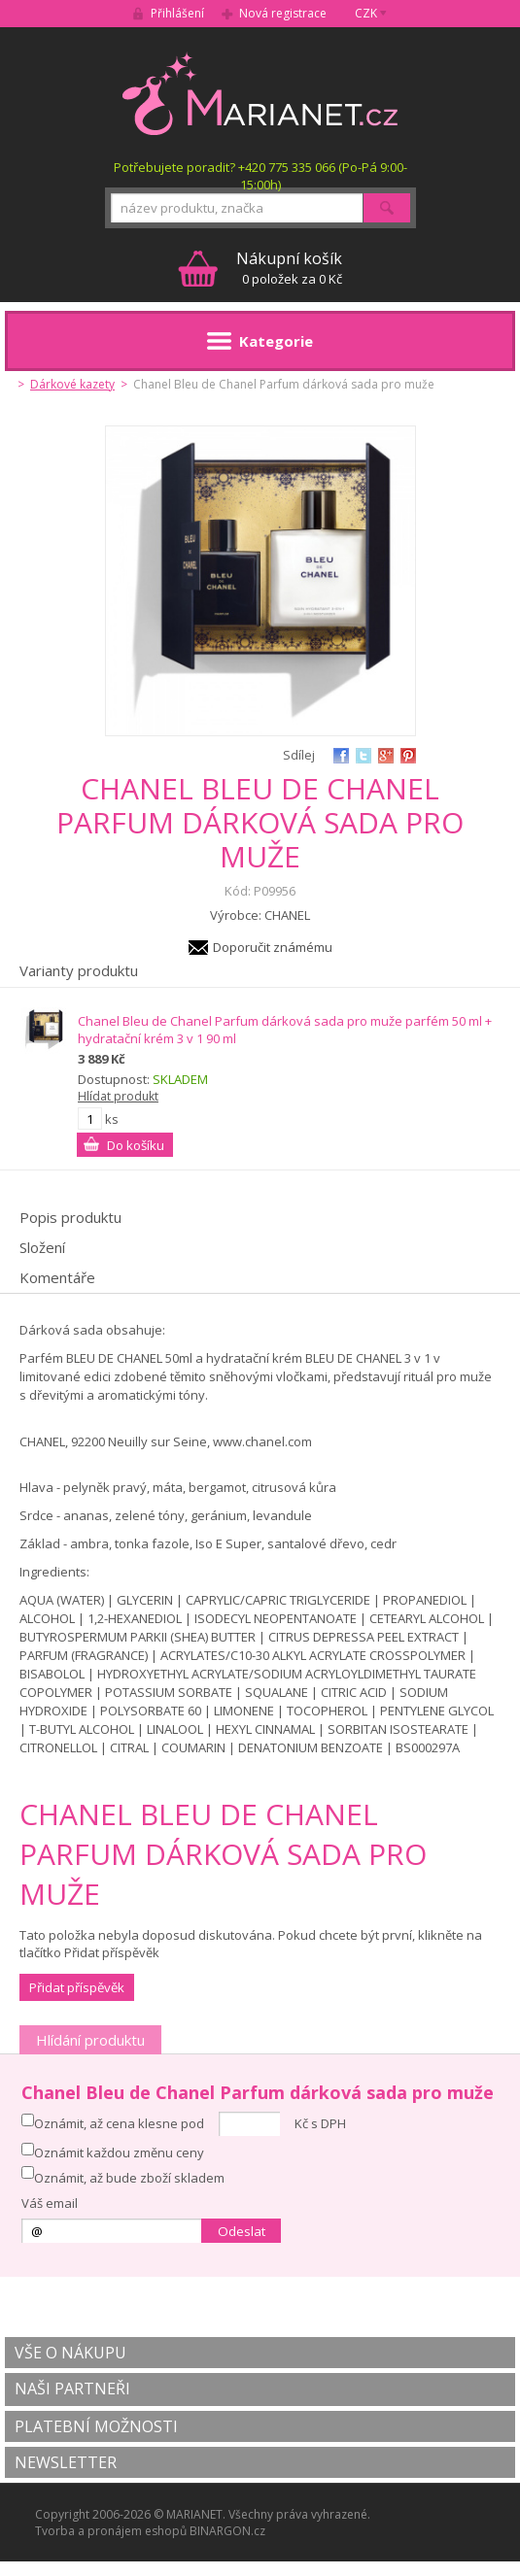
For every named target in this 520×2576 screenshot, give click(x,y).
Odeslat (241, 2231)
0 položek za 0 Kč (289, 268)
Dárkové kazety (72, 384)
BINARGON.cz (227, 2531)
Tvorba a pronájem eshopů (111, 2531)
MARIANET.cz (260, 93)
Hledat (387, 207)
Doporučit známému (272, 947)
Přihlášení (177, 13)
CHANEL (287, 915)
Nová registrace (283, 13)
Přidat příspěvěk (76, 1987)
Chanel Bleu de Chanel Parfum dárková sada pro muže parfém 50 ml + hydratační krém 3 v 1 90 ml (285, 1029)
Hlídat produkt (118, 1096)
